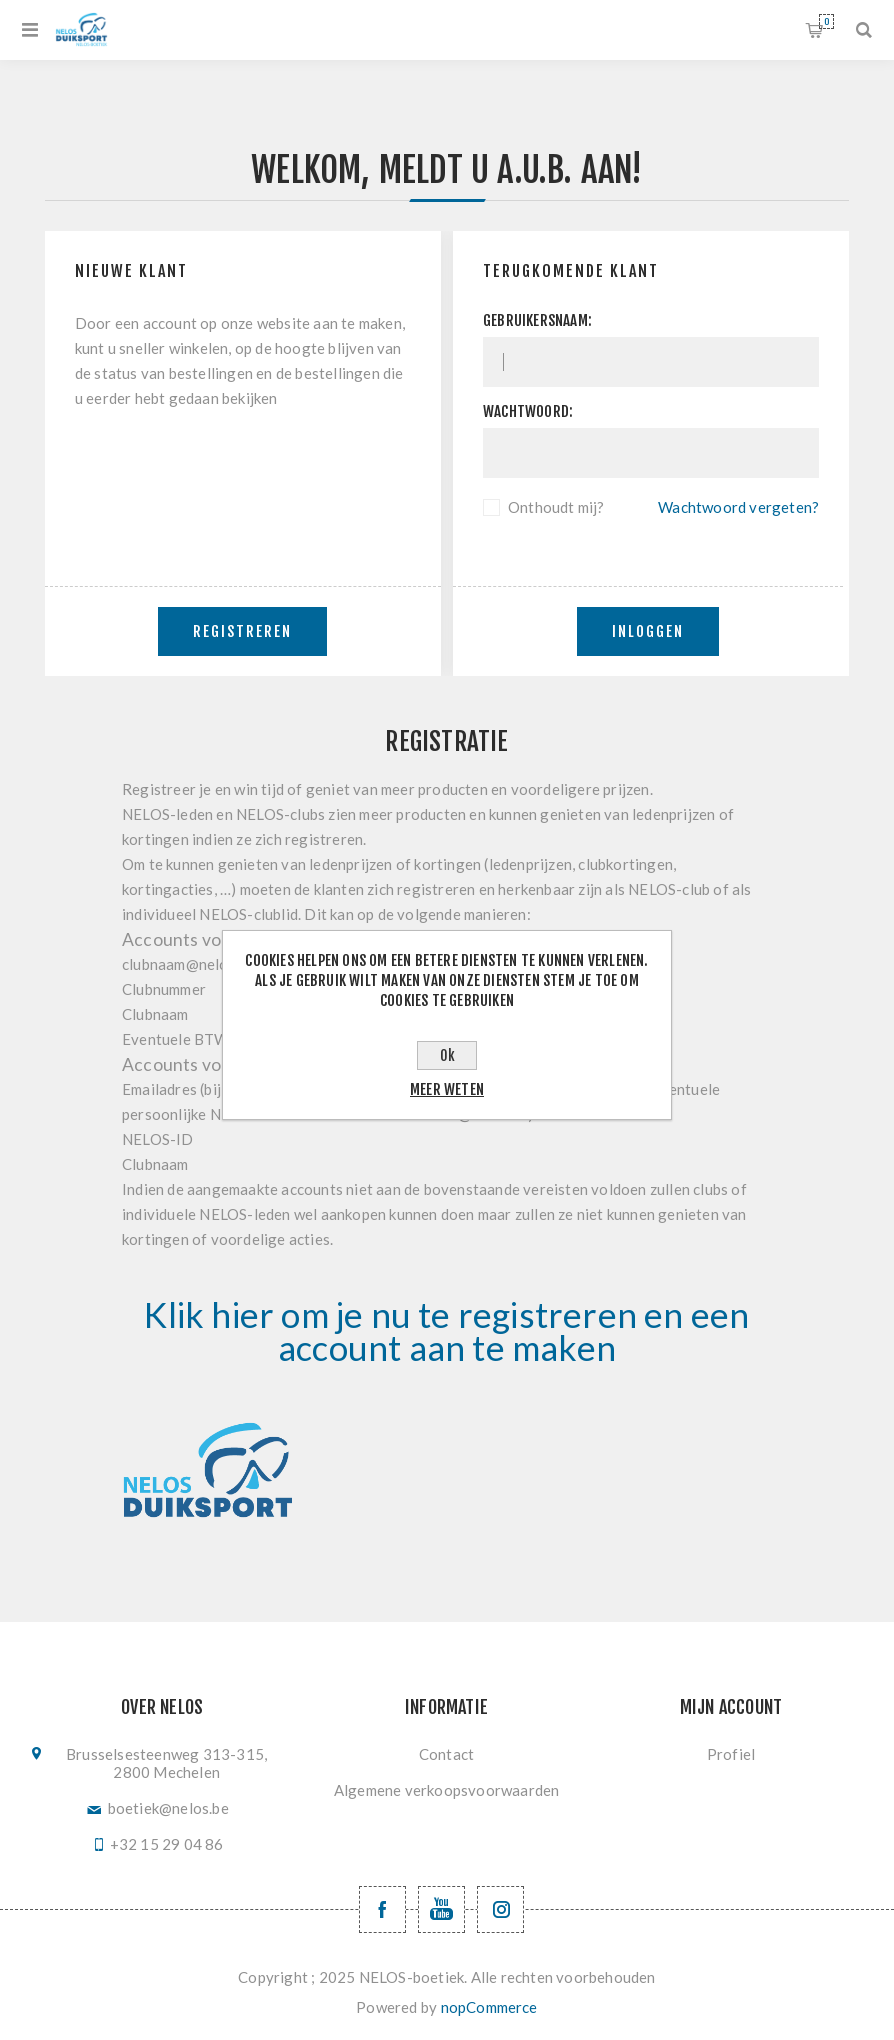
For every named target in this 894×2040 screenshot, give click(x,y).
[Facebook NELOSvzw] (382, 1909)
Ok (447, 1055)
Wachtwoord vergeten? (738, 507)
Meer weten (447, 1089)
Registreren (242, 631)
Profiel (731, 1754)
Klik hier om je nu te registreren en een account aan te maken (446, 1331)
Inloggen (648, 631)
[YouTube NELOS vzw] (441, 1909)
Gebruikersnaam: (537, 320)
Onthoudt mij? (556, 507)
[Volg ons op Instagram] (500, 1909)
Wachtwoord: (528, 411)
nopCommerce (489, 2007)
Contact (446, 1754)
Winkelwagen (826, 21)
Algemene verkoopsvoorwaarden (447, 1790)
